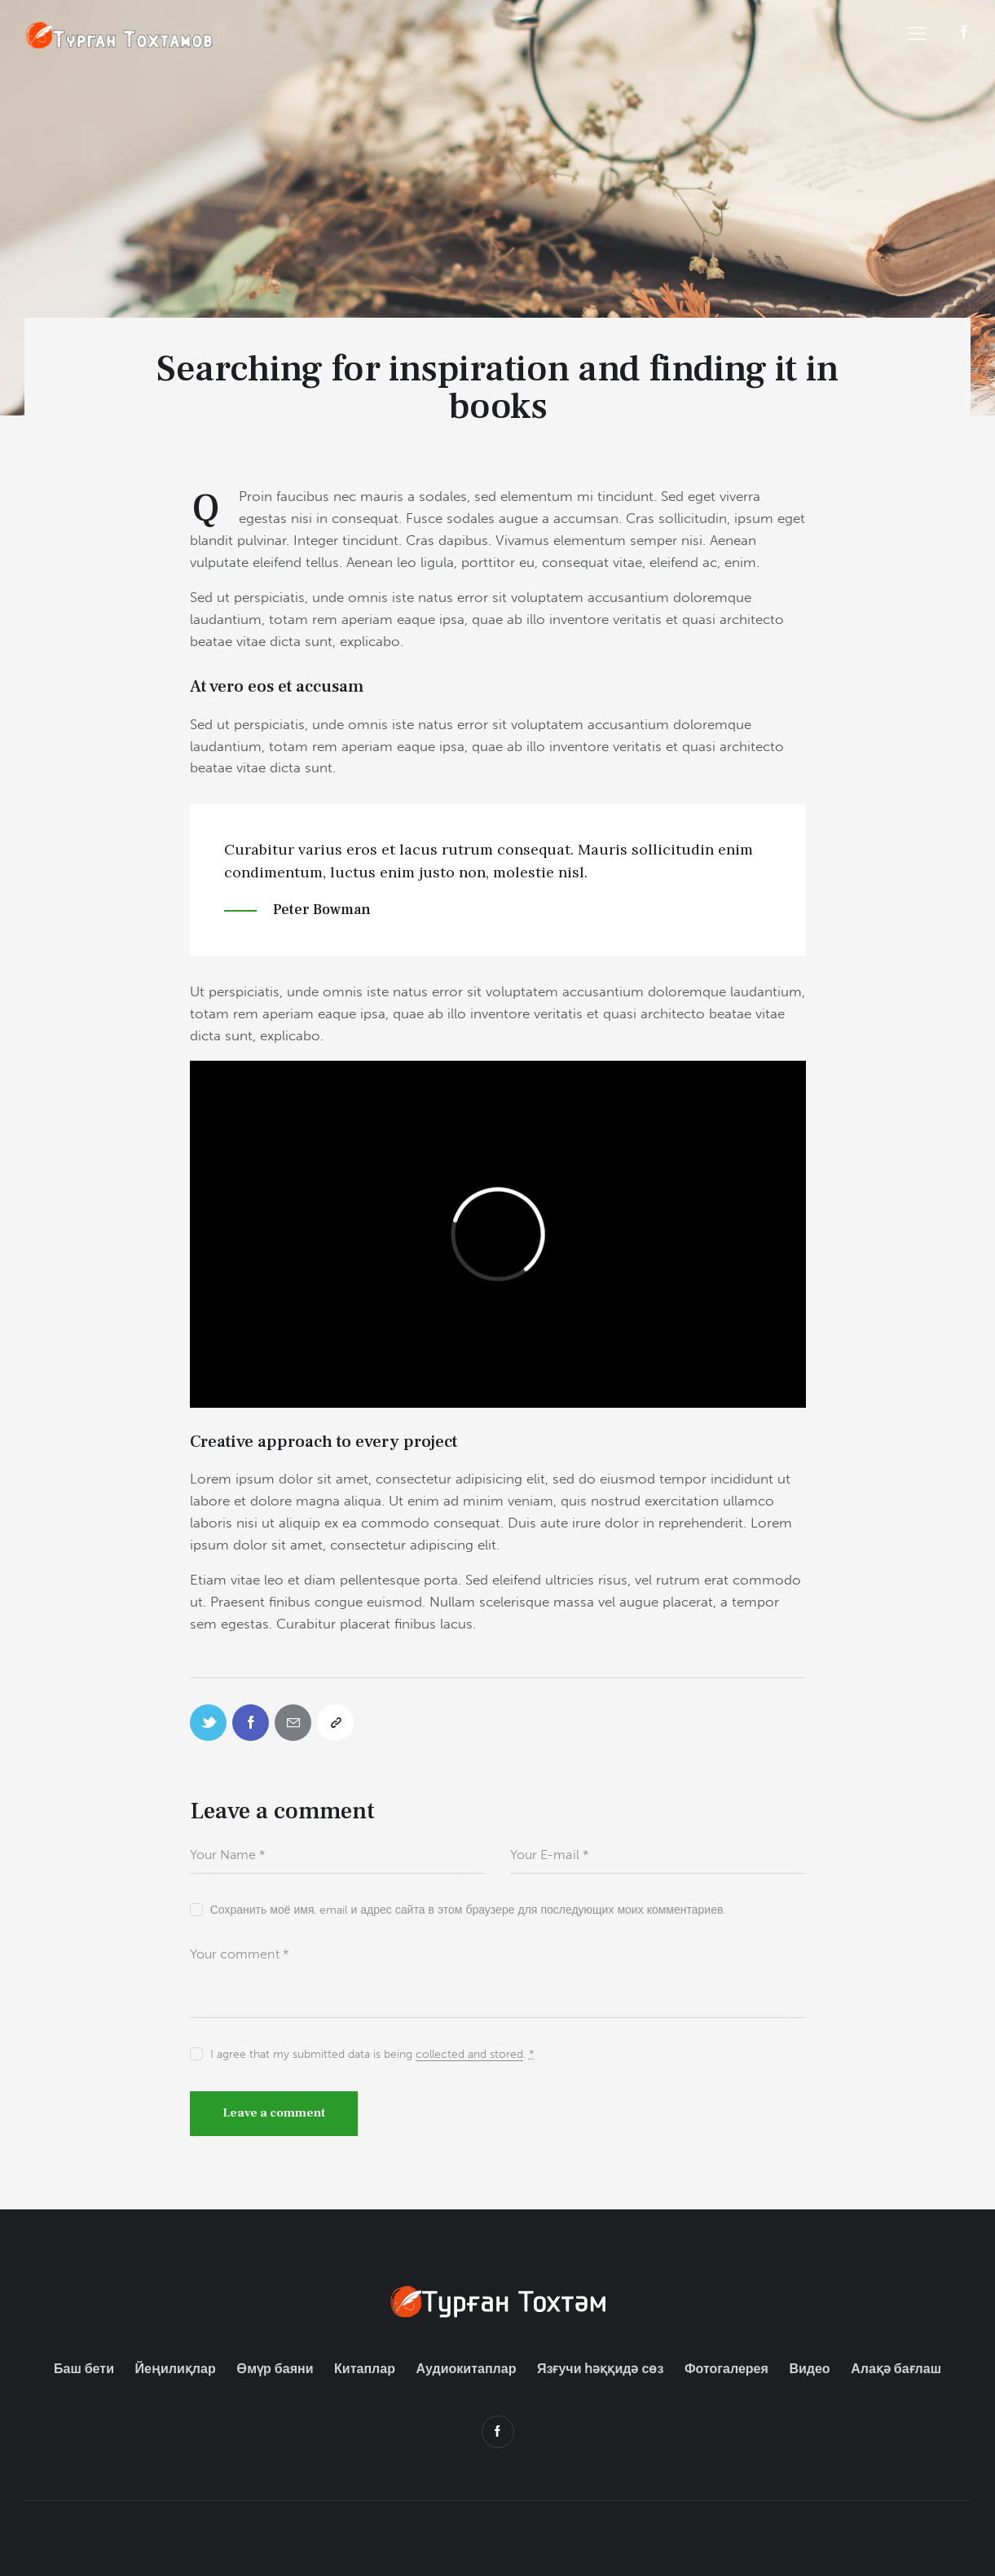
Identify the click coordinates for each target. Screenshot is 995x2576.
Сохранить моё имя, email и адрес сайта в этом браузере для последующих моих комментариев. (468, 1910)
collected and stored (469, 2055)
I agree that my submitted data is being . (372, 2054)
